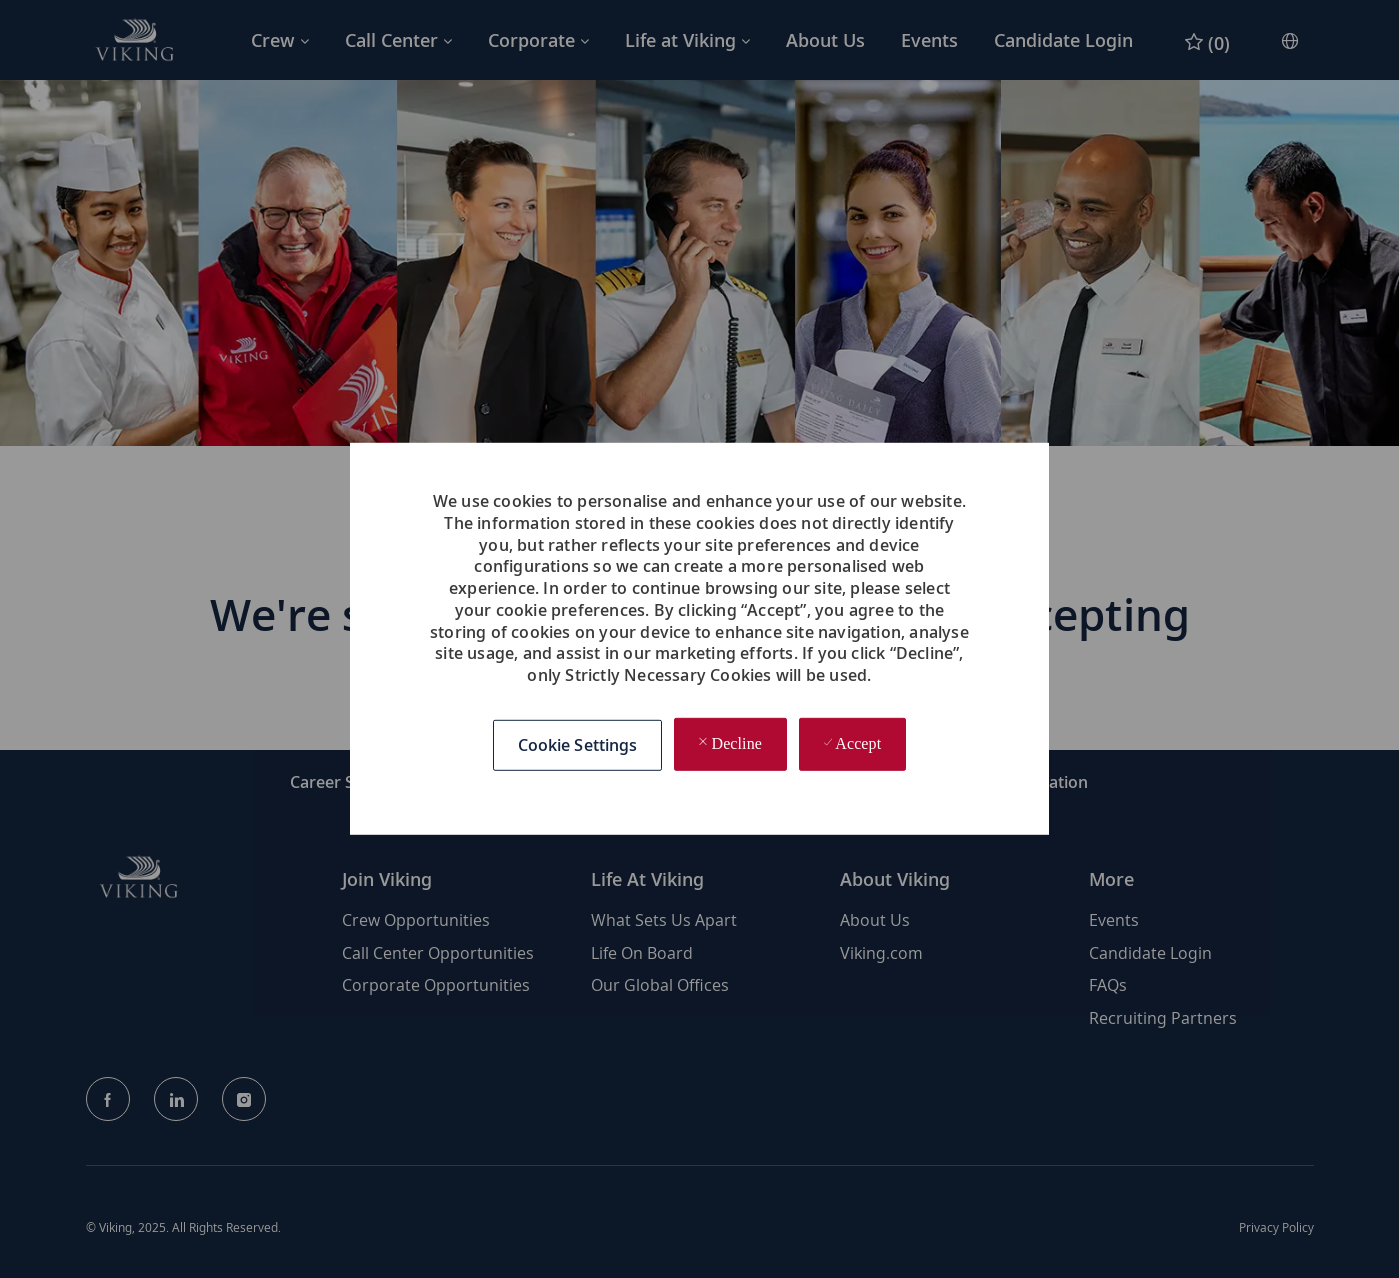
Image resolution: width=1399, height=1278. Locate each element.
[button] (578, 744)
